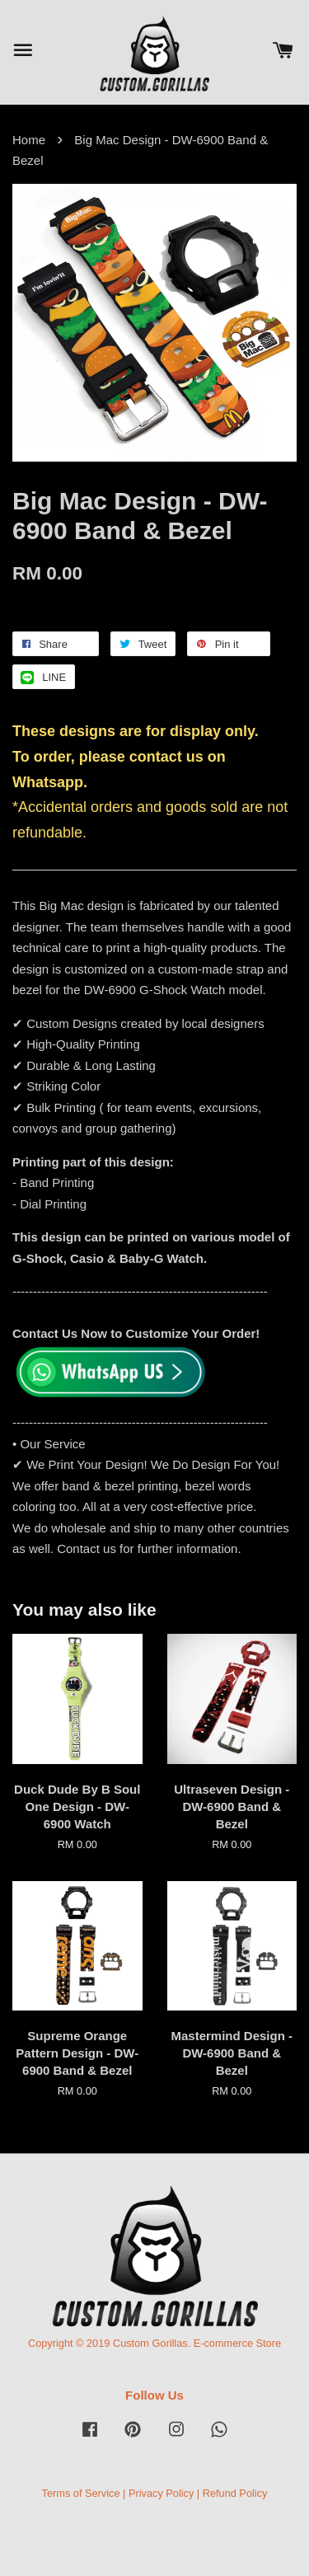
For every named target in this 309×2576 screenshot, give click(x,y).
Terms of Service (81, 2493)
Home (28, 140)
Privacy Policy (161, 2493)
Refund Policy (235, 2493)
